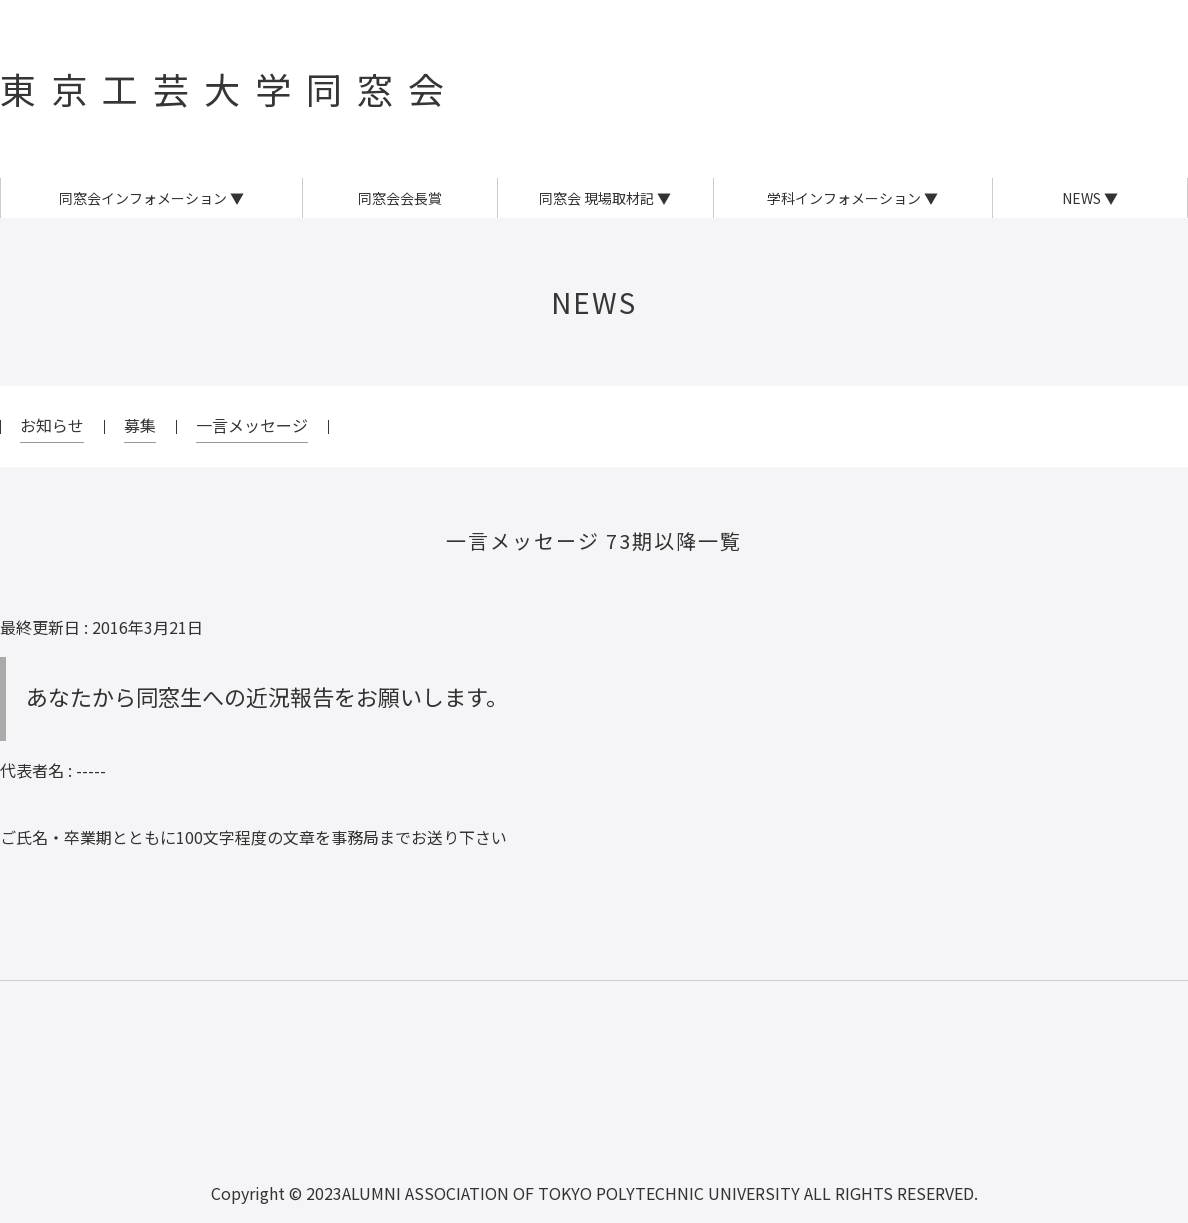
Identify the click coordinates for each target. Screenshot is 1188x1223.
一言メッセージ (252, 425)
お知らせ (52, 425)
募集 (140, 425)
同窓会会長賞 (400, 198)
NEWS (594, 302)
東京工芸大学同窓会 (229, 88)
